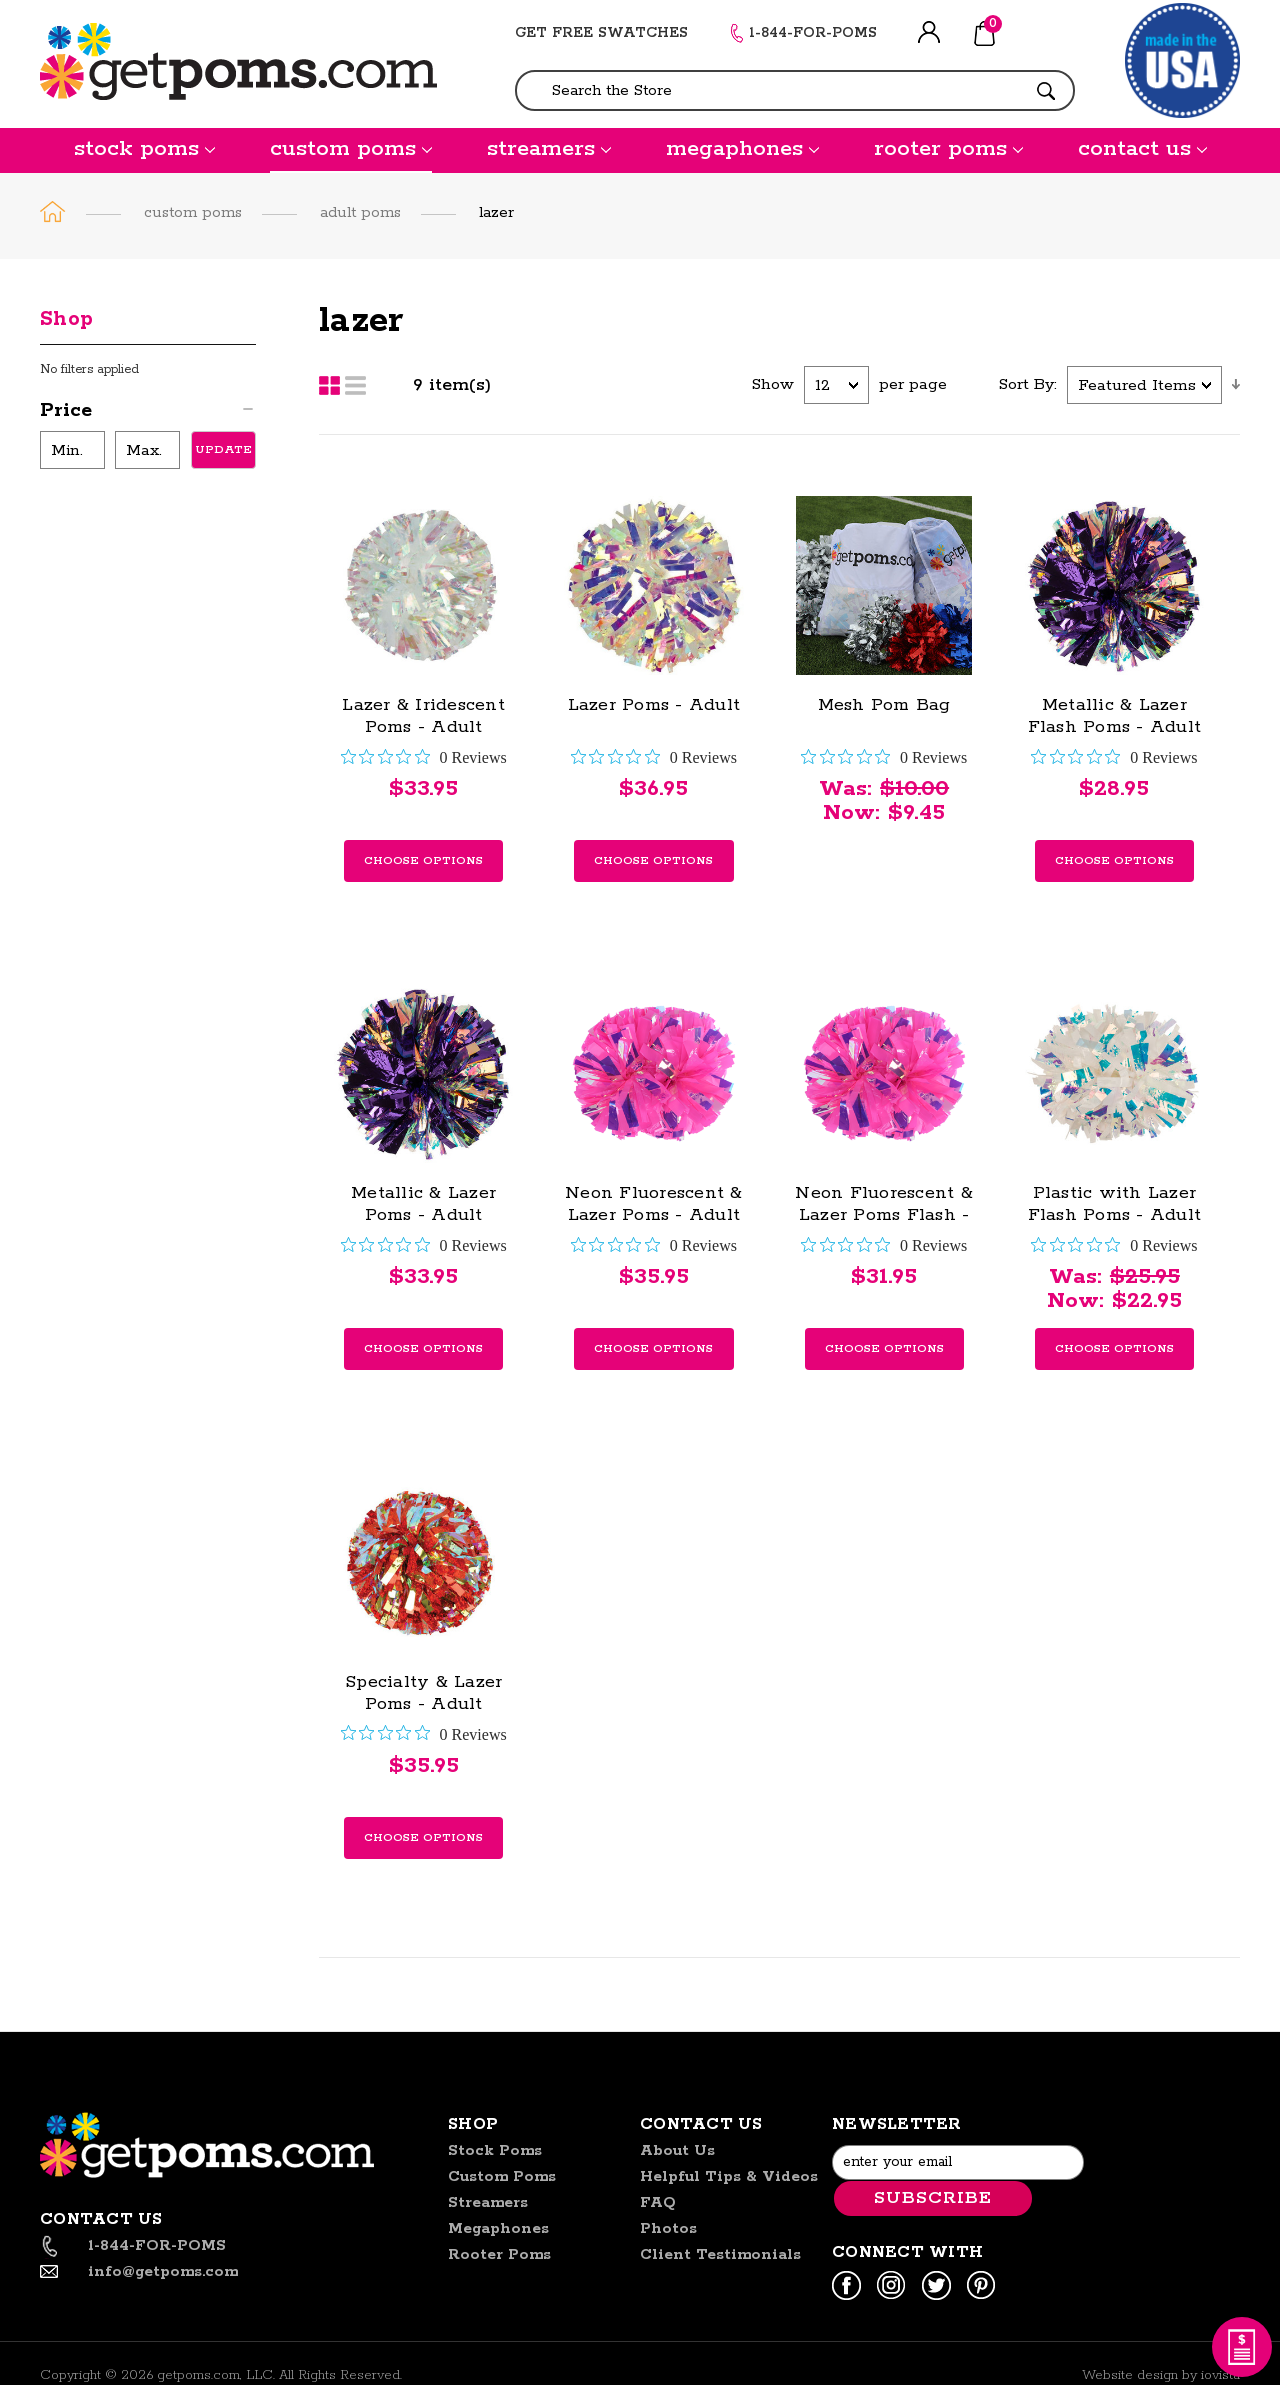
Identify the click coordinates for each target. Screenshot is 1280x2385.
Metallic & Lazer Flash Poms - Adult (1115, 716)
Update (223, 449)
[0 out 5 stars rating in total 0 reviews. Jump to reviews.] (424, 757)
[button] (148, 413)
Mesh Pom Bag (884, 705)
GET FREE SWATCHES (601, 33)
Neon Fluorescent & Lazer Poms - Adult (654, 1204)
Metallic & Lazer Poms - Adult (423, 1204)
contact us (1142, 149)
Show (773, 384)
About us (677, 2150)
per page (913, 384)
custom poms (351, 149)
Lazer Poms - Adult (654, 705)
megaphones (742, 149)
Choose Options (423, 860)
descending (1236, 385)
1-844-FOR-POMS (813, 33)
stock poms (144, 149)
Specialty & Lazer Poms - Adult (423, 1693)
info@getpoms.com (163, 2271)
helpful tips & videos (729, 2176)
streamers (549, 149)
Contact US (701, 2124)
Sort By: (1028, 384)
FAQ (658, 2202)
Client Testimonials (720, 2254)
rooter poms (948, 149)
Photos (668, 2228)
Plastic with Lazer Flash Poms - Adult (1115, 1204)
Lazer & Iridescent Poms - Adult (423, 716)
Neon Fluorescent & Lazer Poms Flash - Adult (884, 1215)
